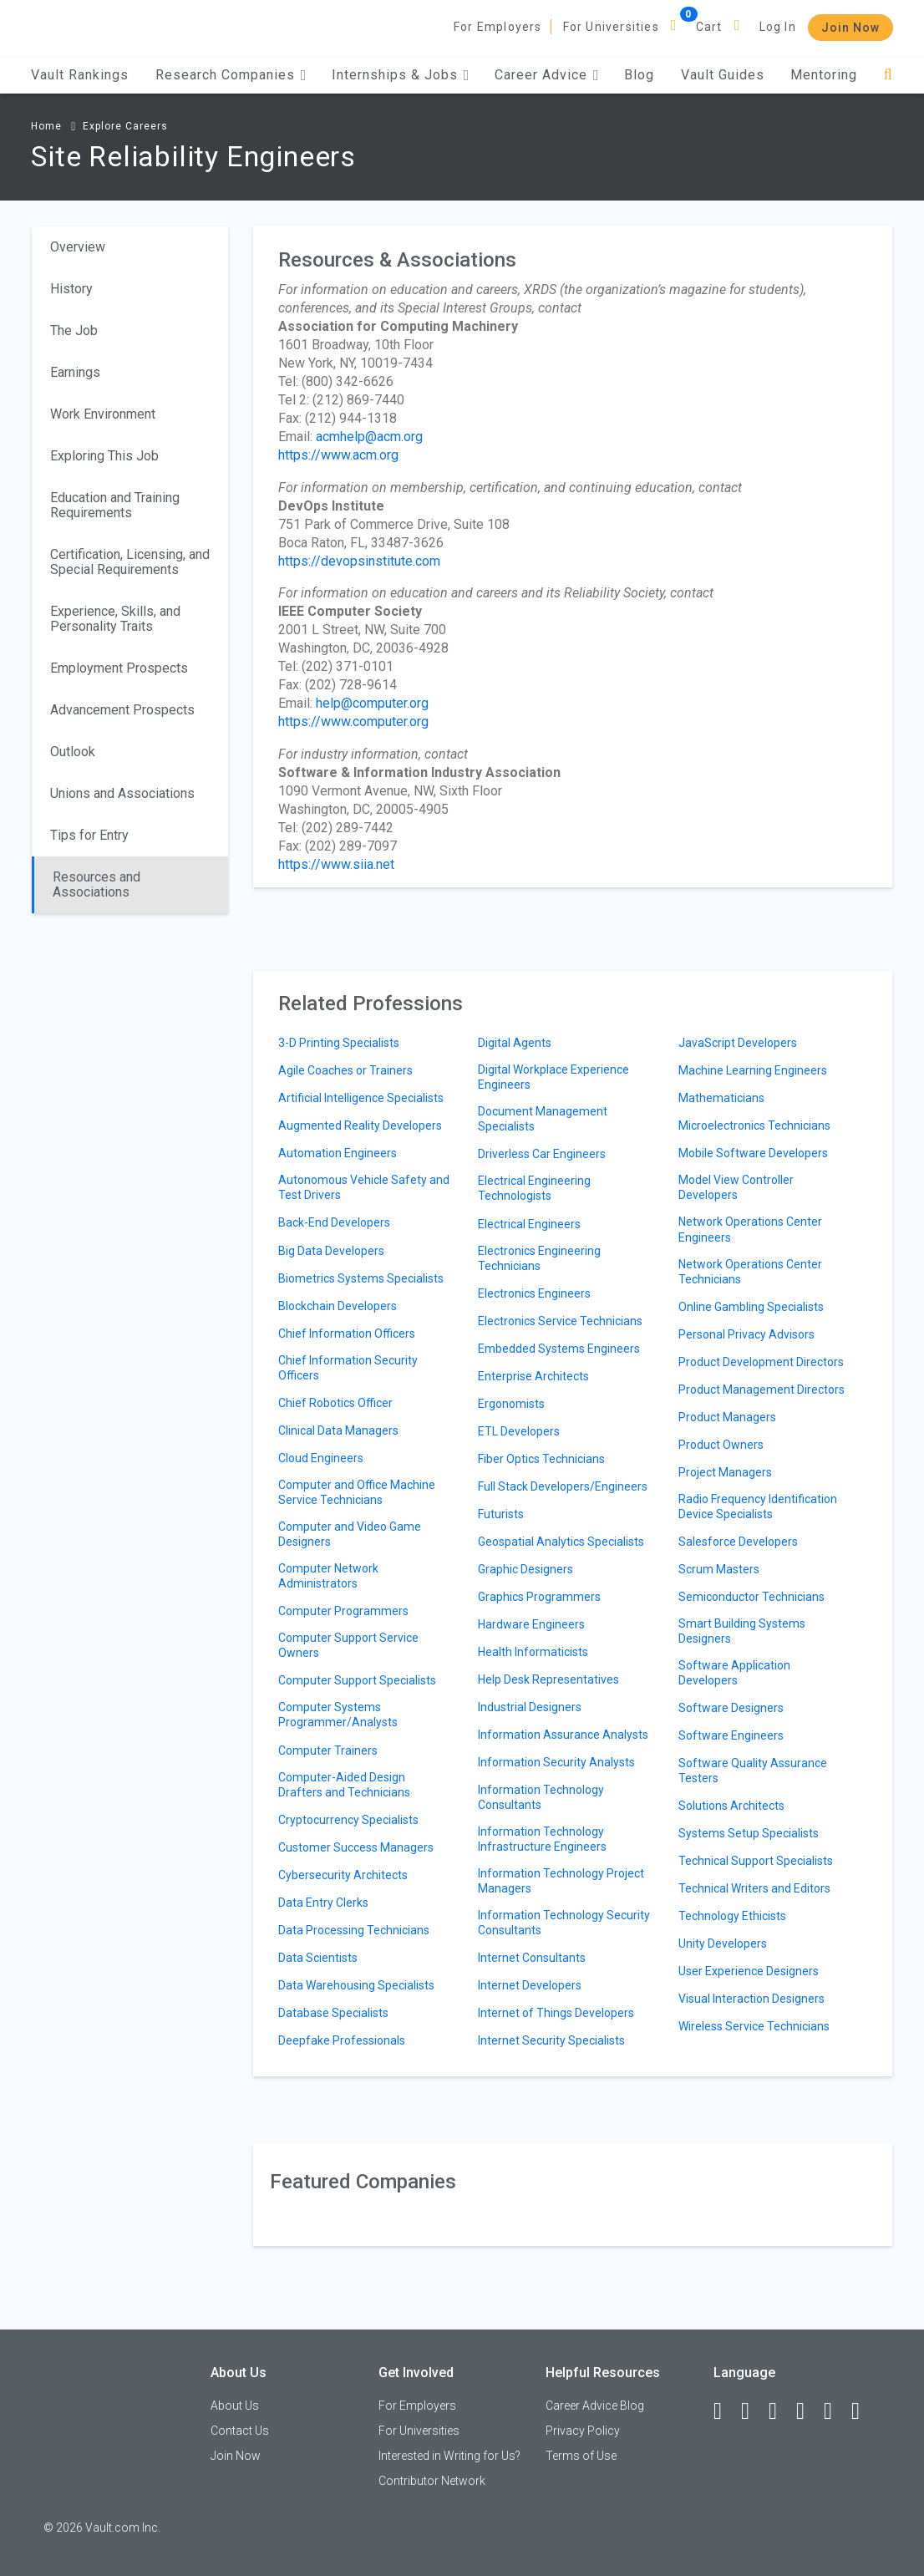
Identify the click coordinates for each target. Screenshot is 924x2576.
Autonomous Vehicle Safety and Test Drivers (363, 1187)
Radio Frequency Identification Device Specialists (757, 1506)
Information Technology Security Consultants (564, 1922)
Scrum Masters (718, 1569)
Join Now (850, 27)
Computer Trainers (328, 1750)
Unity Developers (722, 1943)
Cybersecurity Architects (343, 1875)
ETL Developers (519, 1431)
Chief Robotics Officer (335, 1403)
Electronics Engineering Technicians (539, 1258)
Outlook (72, 752)
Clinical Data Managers (338, 1430)
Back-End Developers (334, 1222)
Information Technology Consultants (541, 1797)
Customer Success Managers (356, 1847)
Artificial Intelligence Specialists (361, 1098)
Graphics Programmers (539, 1596)
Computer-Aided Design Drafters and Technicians (344, 1785)
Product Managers (727, 1417)
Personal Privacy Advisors (746, 1334)
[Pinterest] (835, 2411)
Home (46, 126)
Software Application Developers (734, 1673)
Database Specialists (333, 2013)
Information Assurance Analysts (563, 1734)
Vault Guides (722, 75)
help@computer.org (372, 703)
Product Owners (721, 1444)
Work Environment (102, 414)
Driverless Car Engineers (542, 1154)
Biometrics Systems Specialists (361, 1278)
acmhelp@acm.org (369, 437)
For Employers (498, 26)
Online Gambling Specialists (751, 1306)
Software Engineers (731, 1735)
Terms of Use (581, 2455)
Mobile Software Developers (753, 1153)
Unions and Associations (122, 793)
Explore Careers (125, 126)
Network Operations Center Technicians (750, 1272)
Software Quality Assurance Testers (752, 1770)
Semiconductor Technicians (751, 1596)
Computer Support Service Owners (348, 1645)
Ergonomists (511, 1403)
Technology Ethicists (732, 1916)
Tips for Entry (89, 835)
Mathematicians (721, 1098)
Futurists (501, 1514)
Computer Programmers (343, 1611)
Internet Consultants (532, 1957)
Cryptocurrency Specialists (348, 1820)
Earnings (75, 372)
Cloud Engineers (320, 1458)
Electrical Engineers (529, 1224)
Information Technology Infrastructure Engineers (542, 1839)
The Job (74, 330)
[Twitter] (780, 2411)
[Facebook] (725, 2411)
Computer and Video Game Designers (349, 1534)
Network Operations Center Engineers (750, 1229)
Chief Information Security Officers (348, 1368)
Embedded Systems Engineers (559, 1348)
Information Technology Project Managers (561, 1881)
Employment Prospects (119, 668)
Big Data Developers (331, 1251)
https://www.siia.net (336, 864)
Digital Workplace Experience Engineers (553, 1077)
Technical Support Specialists (755, 1860)
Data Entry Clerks (323, 1902)
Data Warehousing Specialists (356, 1985)
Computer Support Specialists (357, 1680)
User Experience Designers (748, 1971)
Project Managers (725, 1472)
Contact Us (240, 2430)
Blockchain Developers (337, 1306)
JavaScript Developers (737, 1042)
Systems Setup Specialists (748, 1833)
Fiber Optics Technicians (541, 1459)
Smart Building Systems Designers (741, 1631)
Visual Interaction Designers (751, 1998)
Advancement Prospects (122, 710)
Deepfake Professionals (341, 2040)
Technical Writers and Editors (754, 1888)
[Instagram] (808, 2411)
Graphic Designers (525, 1569)
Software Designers (731, 1708)
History (71, 289)
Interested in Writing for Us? (449, 2455)
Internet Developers (529, 1985)
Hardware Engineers (531, 1624)
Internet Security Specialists (551, 2040)
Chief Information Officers (346, 1333)
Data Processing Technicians (353, 1930)
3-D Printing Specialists (338, 1042)
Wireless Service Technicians (754, 2026)
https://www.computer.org (353, 721)
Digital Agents (514, 1042)
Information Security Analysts (556, 1762)
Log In (777, 26)
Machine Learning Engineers (752, 1070)
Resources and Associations (96, 884)
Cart (709, 26)
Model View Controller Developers (736, 1187)
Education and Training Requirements (115, 505)
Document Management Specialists (542, 1119)
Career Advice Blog (595, 2405)
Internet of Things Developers (556, 2013)
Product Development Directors (761, 1362)
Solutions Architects (731, 1805)
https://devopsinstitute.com (359, 561)
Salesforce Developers (738, 1541)
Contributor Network (431, 2480)
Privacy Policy (583, 2430)
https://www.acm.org (338, 455)
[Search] (888, 75)
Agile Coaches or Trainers (345, 1070)
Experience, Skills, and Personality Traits (115, 618)
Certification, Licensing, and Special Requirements (130, 561)
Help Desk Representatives (548, 1679)
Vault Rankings (80, 75)
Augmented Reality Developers (360, 1125)
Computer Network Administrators (328, 1576)
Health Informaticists (533, 1652)
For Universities (611, 26)
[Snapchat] (863, 2411)
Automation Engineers (337, 1153)
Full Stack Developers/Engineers (562, 1486)
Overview (77, 247)
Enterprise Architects (533, 1376)
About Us (235, 2405)
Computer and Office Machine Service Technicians (356, 1492)
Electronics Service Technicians (560, 1321)
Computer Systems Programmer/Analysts (338, 1714)
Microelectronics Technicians (754, 1125)
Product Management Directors (761, 1389)
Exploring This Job (104, 456)
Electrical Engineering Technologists (534, 1188)
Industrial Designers (529, 1707)
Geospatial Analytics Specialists (561, 1541)
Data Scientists (318, 1957)
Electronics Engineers (534, 1293)
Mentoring (823, 75)
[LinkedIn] (752, 2411)
